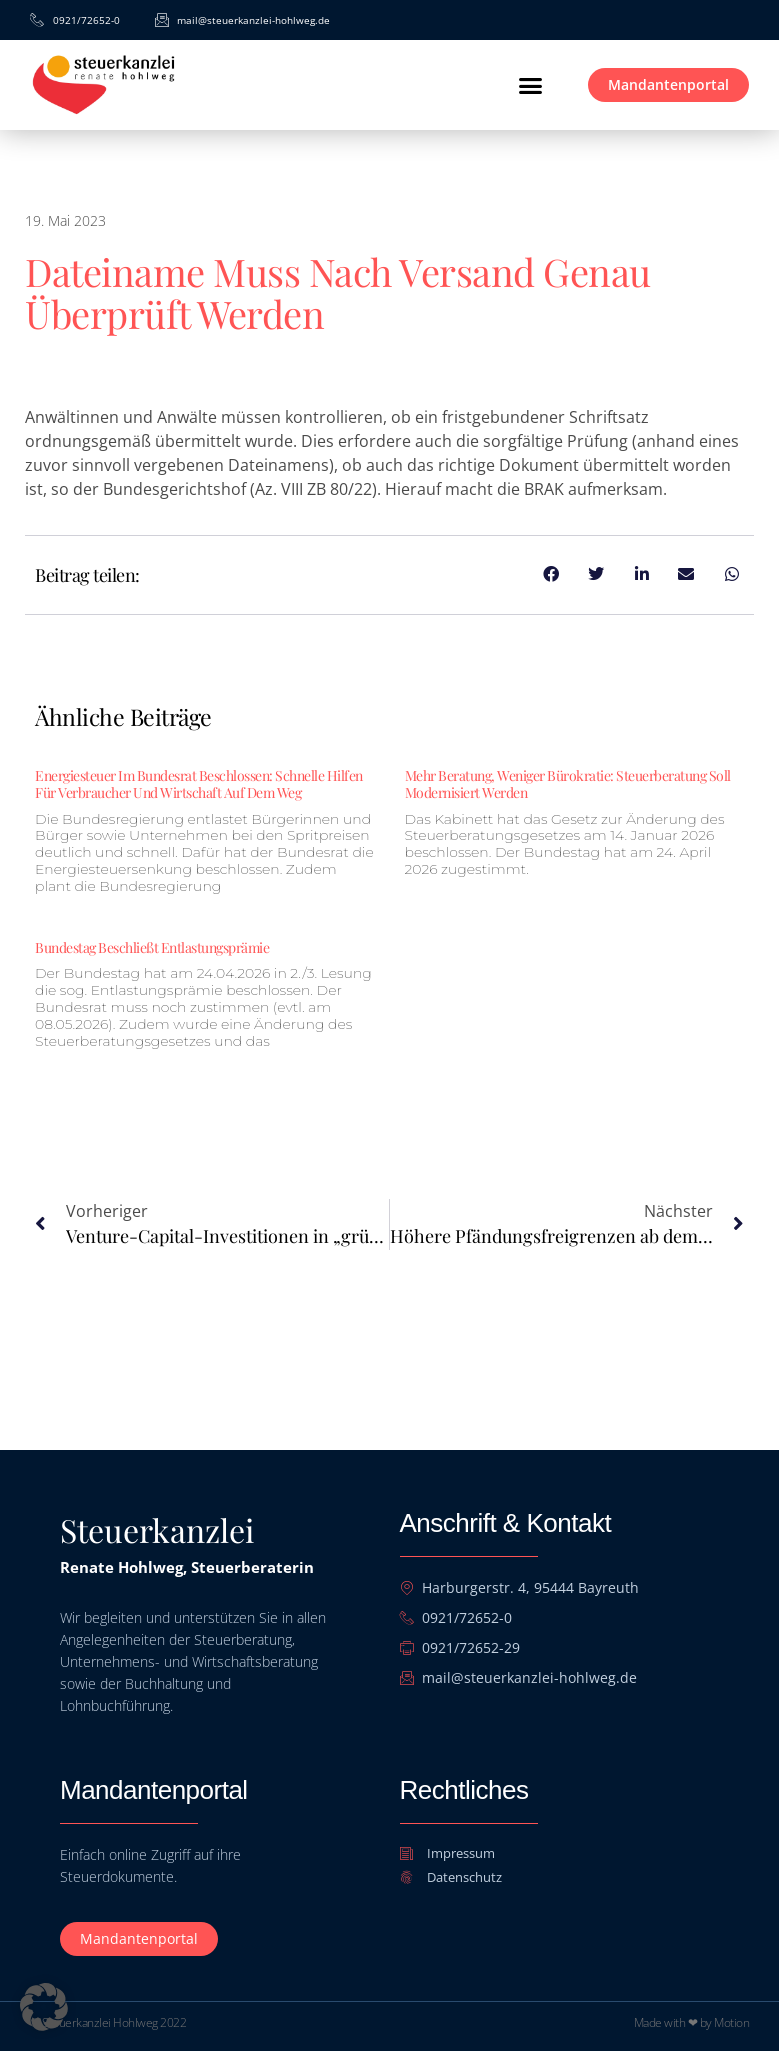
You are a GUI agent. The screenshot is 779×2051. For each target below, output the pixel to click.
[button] (530, 85)
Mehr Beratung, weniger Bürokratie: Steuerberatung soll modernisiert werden (568, 784)
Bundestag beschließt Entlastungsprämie (152, 947)
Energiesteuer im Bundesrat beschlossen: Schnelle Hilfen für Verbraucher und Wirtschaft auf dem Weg (199, 784)
